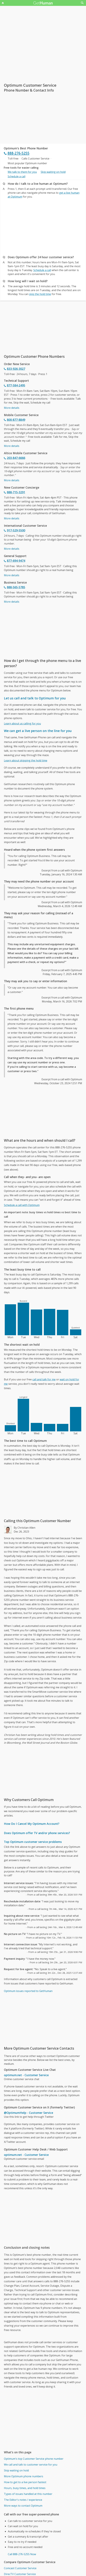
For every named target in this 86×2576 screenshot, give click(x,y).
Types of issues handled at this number (28, 2494)
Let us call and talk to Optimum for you (35, 698)
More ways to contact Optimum (23, 2505)
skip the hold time (40, 294)
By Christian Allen (24, 1527)
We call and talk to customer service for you (30, 2464)
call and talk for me (44, 1379)
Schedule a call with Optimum (22, 1205)
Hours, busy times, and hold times (24, 2488)
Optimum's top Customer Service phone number (33, 2458)
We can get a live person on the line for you (38, 731)
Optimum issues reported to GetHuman (28, 1991)
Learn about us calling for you (22, 723)
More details (11, 408)
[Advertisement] (43, 226)
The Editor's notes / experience (23, 2500)
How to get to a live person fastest (25, 2482)
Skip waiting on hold (53, 172)
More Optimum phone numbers (23, 2476)
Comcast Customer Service (20, 2568)
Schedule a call (16, 176)
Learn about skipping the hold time (25, 760)
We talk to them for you (22, 172)
